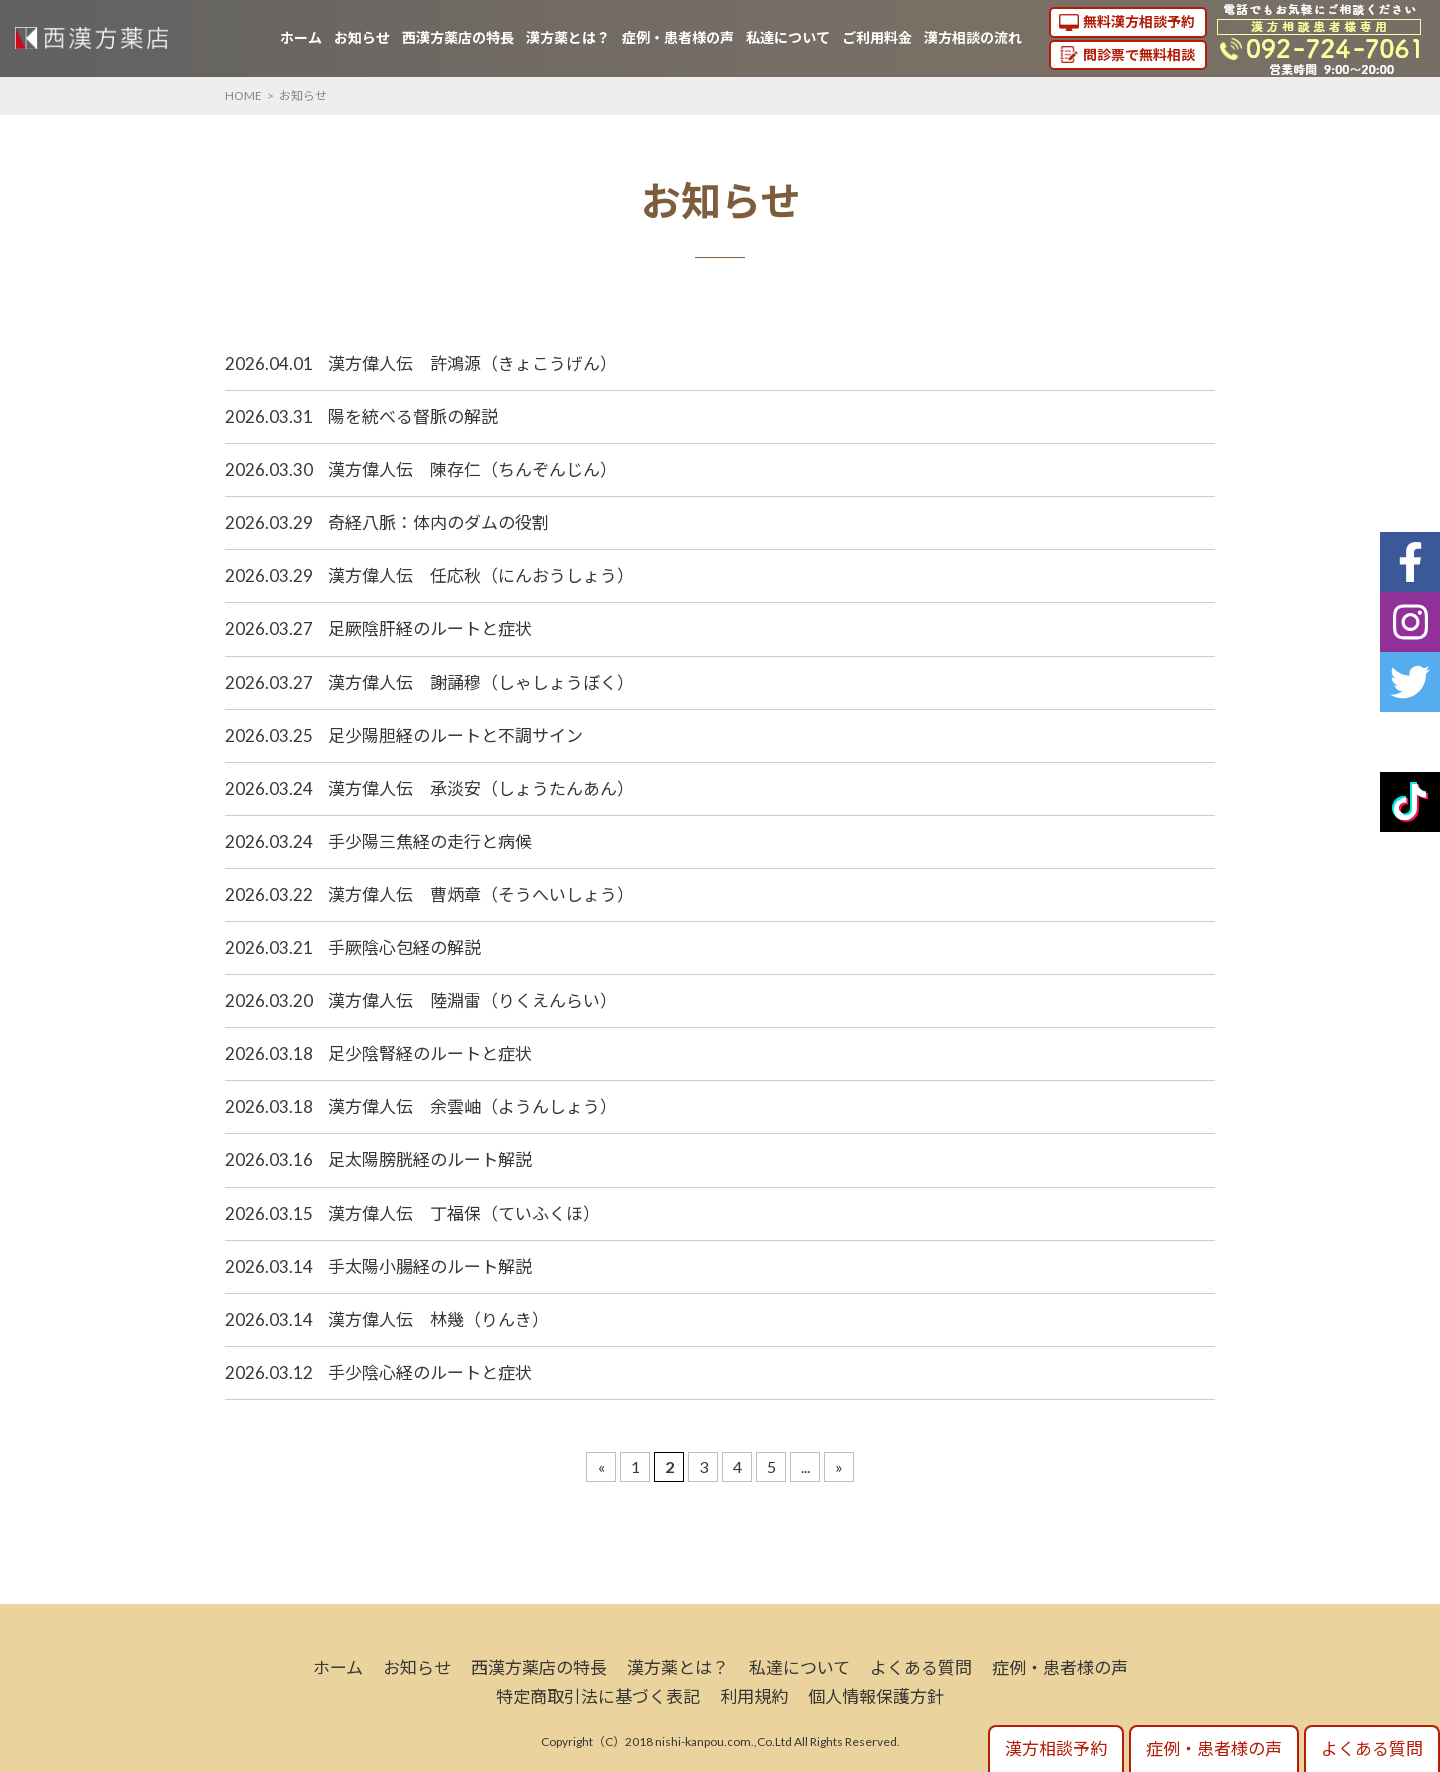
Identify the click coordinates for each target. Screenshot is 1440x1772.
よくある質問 (921, 1667)
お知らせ (362, 37)
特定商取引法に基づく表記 (598, 1696)
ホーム (301, 37)
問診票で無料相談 (1139, 54)
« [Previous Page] (601, 1466)
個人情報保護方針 (876, 1696)
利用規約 (754, 1696)
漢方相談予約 (1056, 1748)
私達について (788, 37)
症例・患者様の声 (678, 37)
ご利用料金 (877, 37)
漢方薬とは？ (568, 37)
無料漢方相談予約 (1139, 21)
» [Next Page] (839, 1466)
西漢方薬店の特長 (458, 37)
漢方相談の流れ (973, 37)
